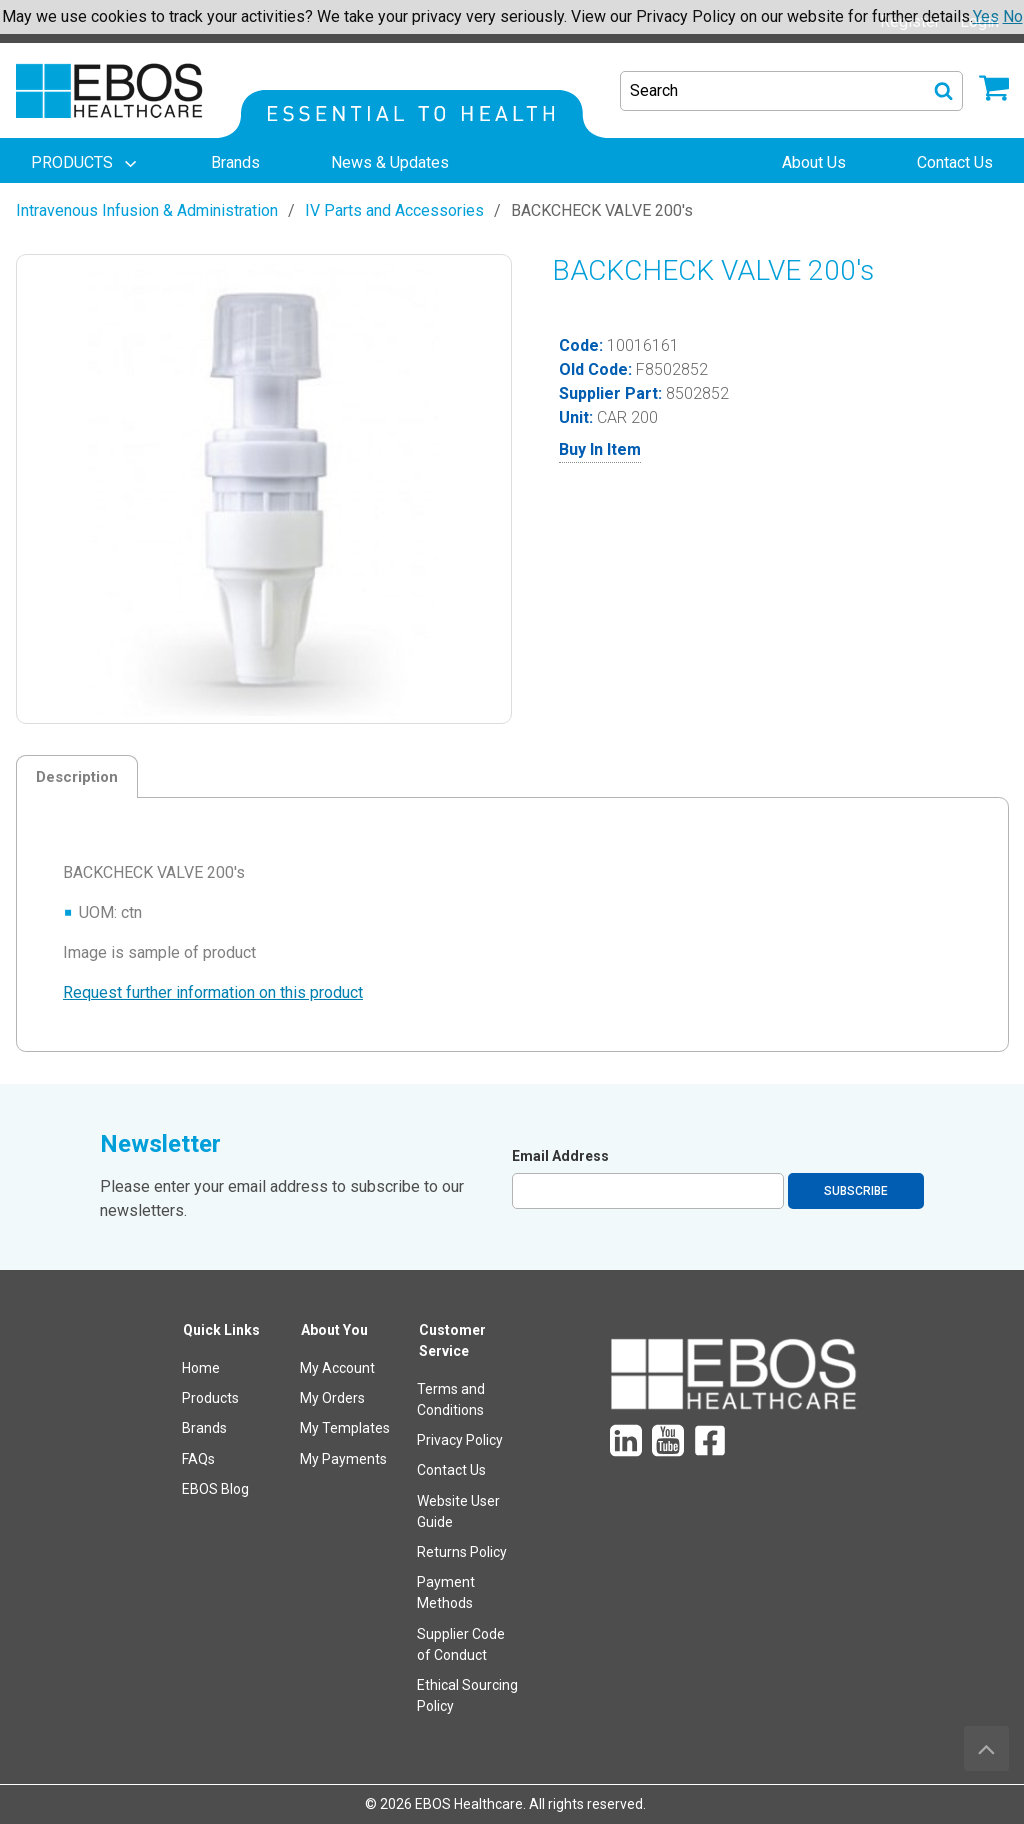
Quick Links (221, 1330)
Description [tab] (77, 777)
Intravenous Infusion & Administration (147, 210)
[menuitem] (86, 163)
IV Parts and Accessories (394, 210)
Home (201, 1368)
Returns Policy (462, 1552)
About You (334, 1330)
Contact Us (451, 1470)
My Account (337, 1368)
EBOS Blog (215, 1489)
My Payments (343, 1459)
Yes (986, 16)
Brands (204, 1428)
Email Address (560, 1156)
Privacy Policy (460, 1440)
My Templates (345, 1428)
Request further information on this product (213, 992)
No (1013, 16)
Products (210, 1398)
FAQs (198, 1459)
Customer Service (452, 1340)
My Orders (332, 1398)
